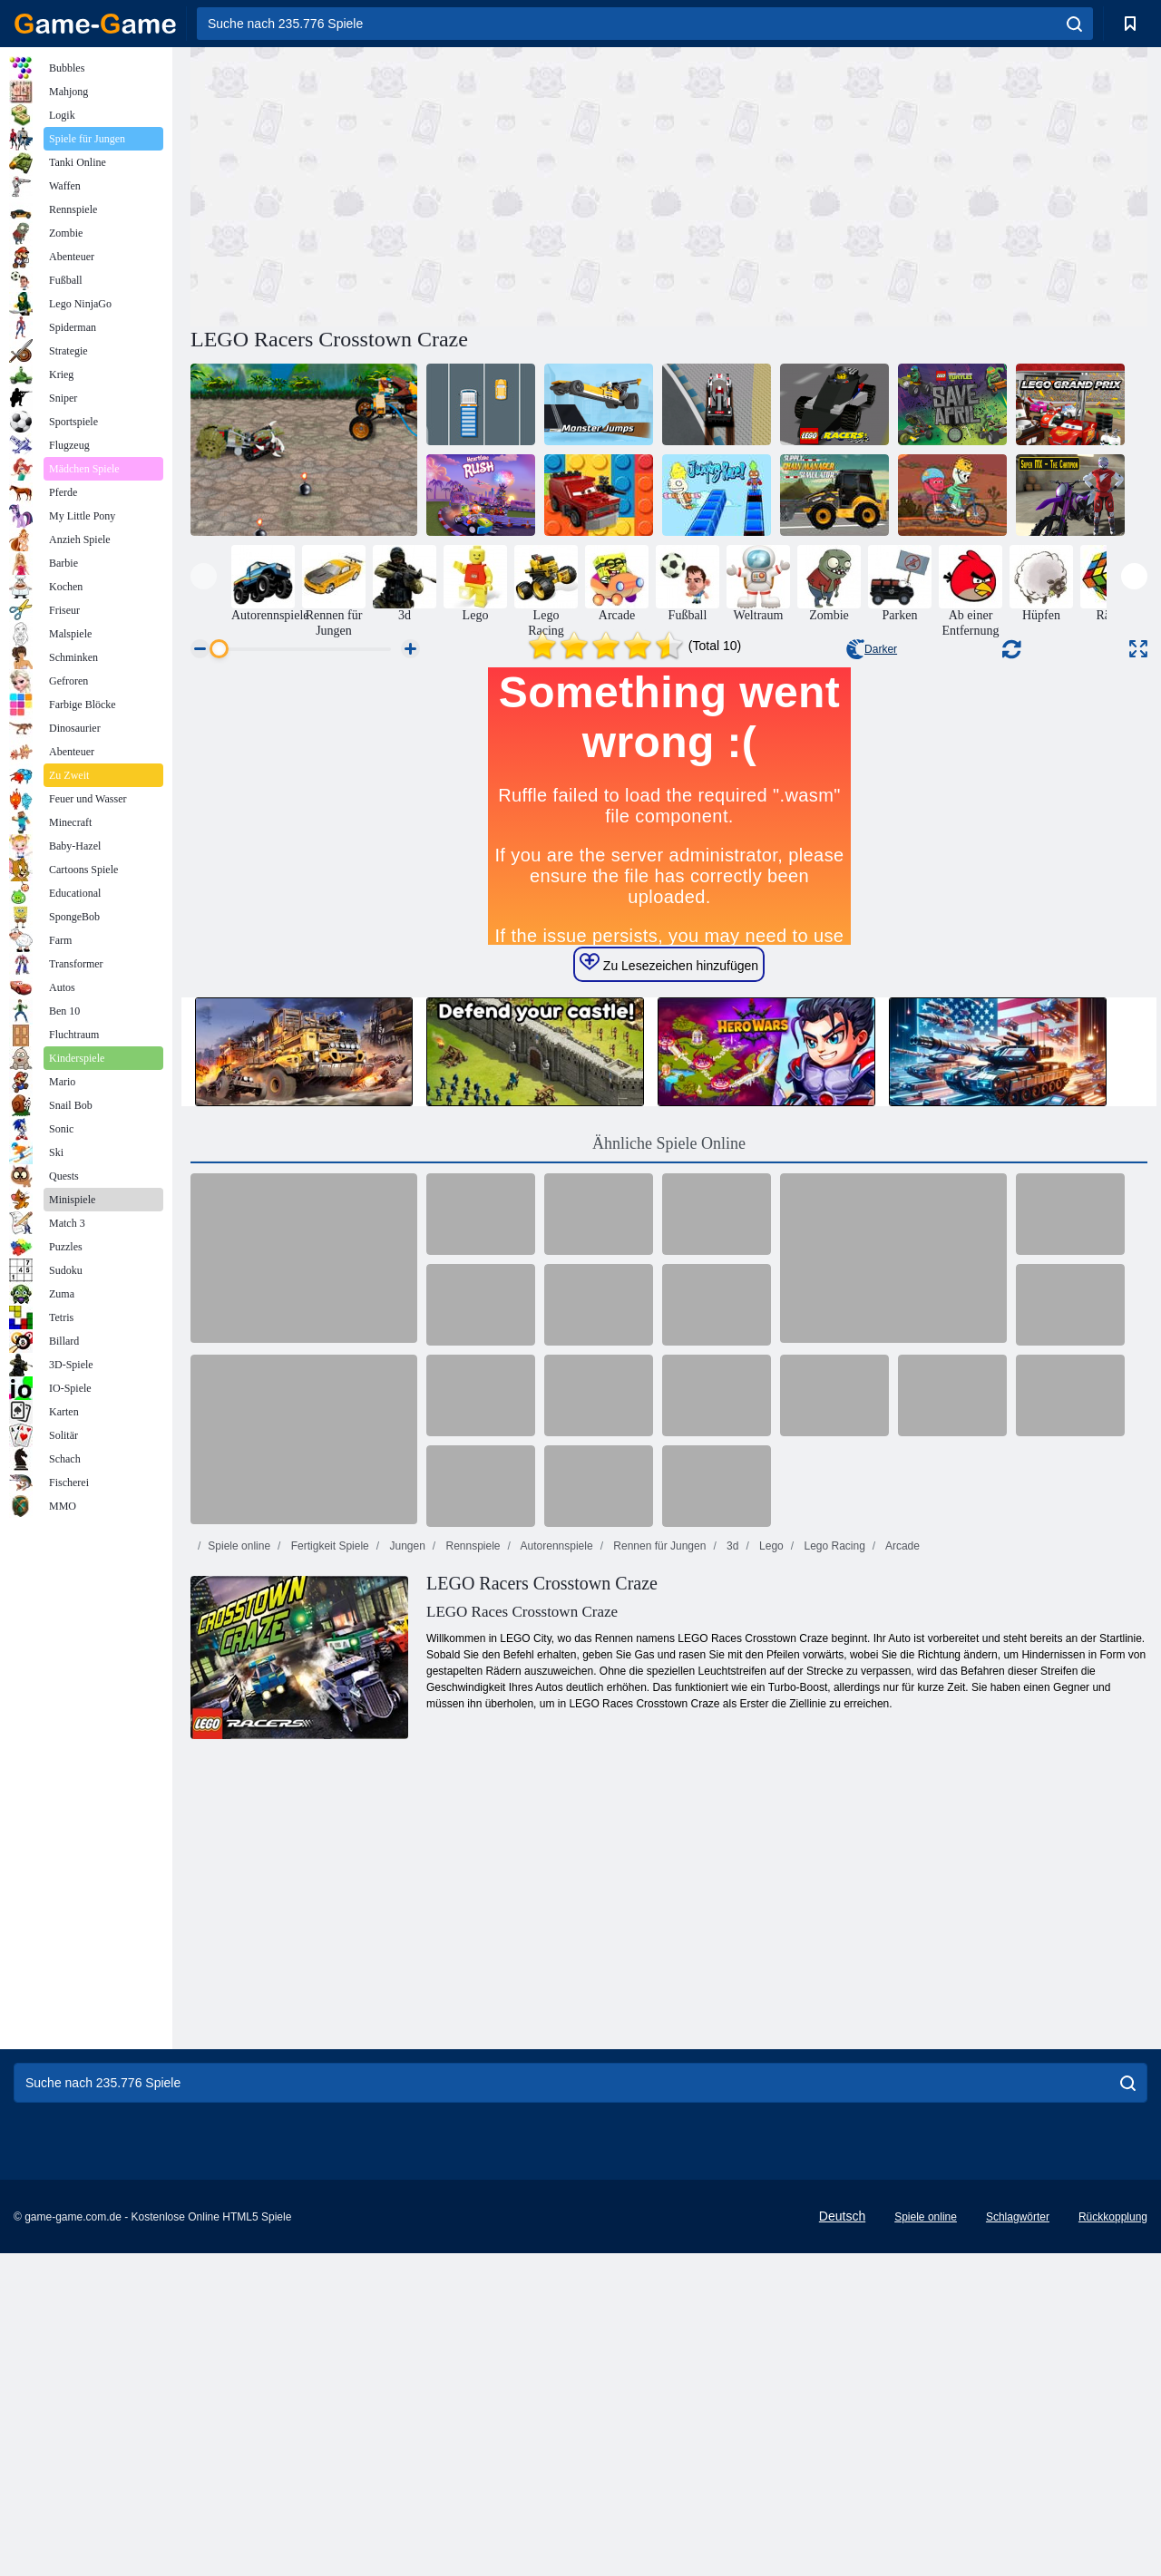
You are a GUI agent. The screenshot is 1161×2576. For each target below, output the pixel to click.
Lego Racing (833, 1888)
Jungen (405, 1888)
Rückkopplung (1112, 2539)
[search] (1074, 23)
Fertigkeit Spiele (328, 1888)
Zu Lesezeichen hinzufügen (669, 1306)
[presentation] (203, 576)
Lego (770, 1888)
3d (731, 1888)
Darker (871, 649)
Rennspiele (471, 1888)
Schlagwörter (1017, 2539)
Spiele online (239, 1888)
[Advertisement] (430, 184)
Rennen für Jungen (658, 1888)
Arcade (901, 1888)
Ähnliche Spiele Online (669, 1486)
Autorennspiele (555, 1888)
